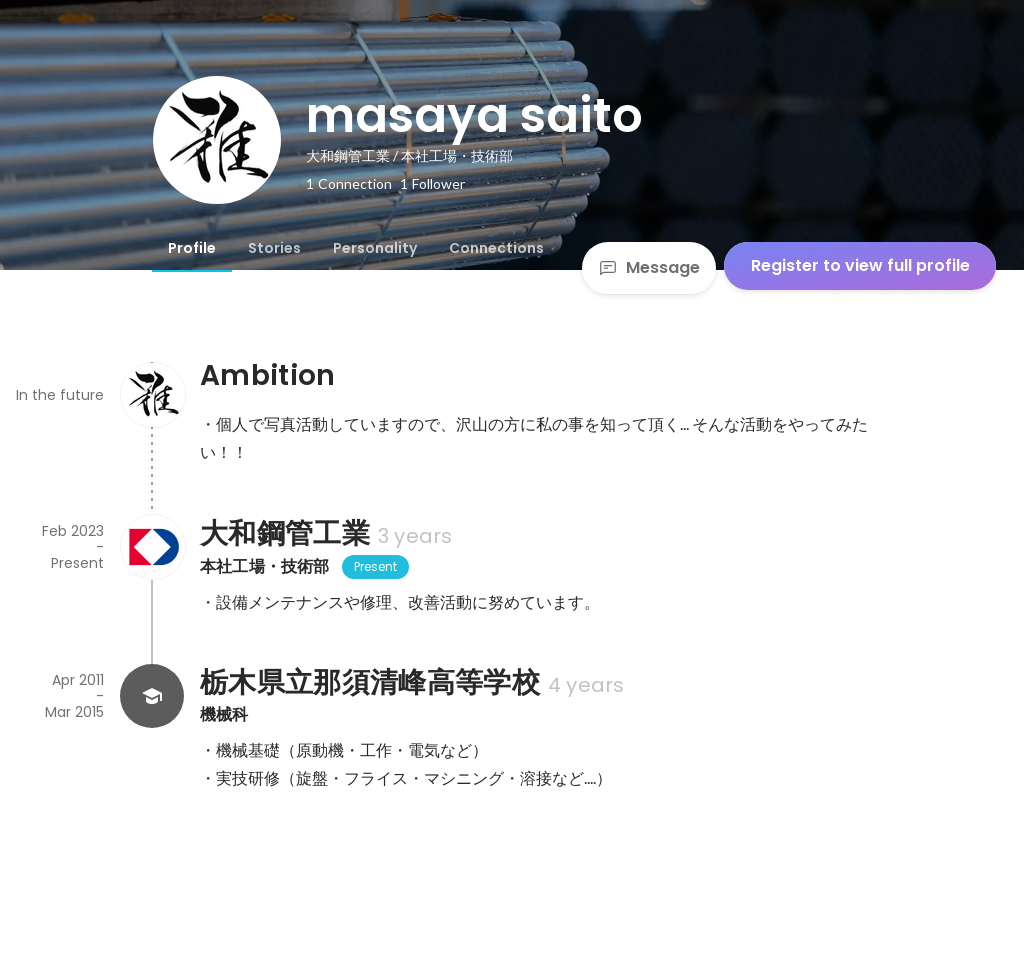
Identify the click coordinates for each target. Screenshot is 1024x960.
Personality (375, 248)
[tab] (192, 248)
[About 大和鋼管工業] (152, 547)
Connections (496, 248)
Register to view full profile (860, 265)
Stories (274, 248)
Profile (192, 248)
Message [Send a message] (649, 267)
